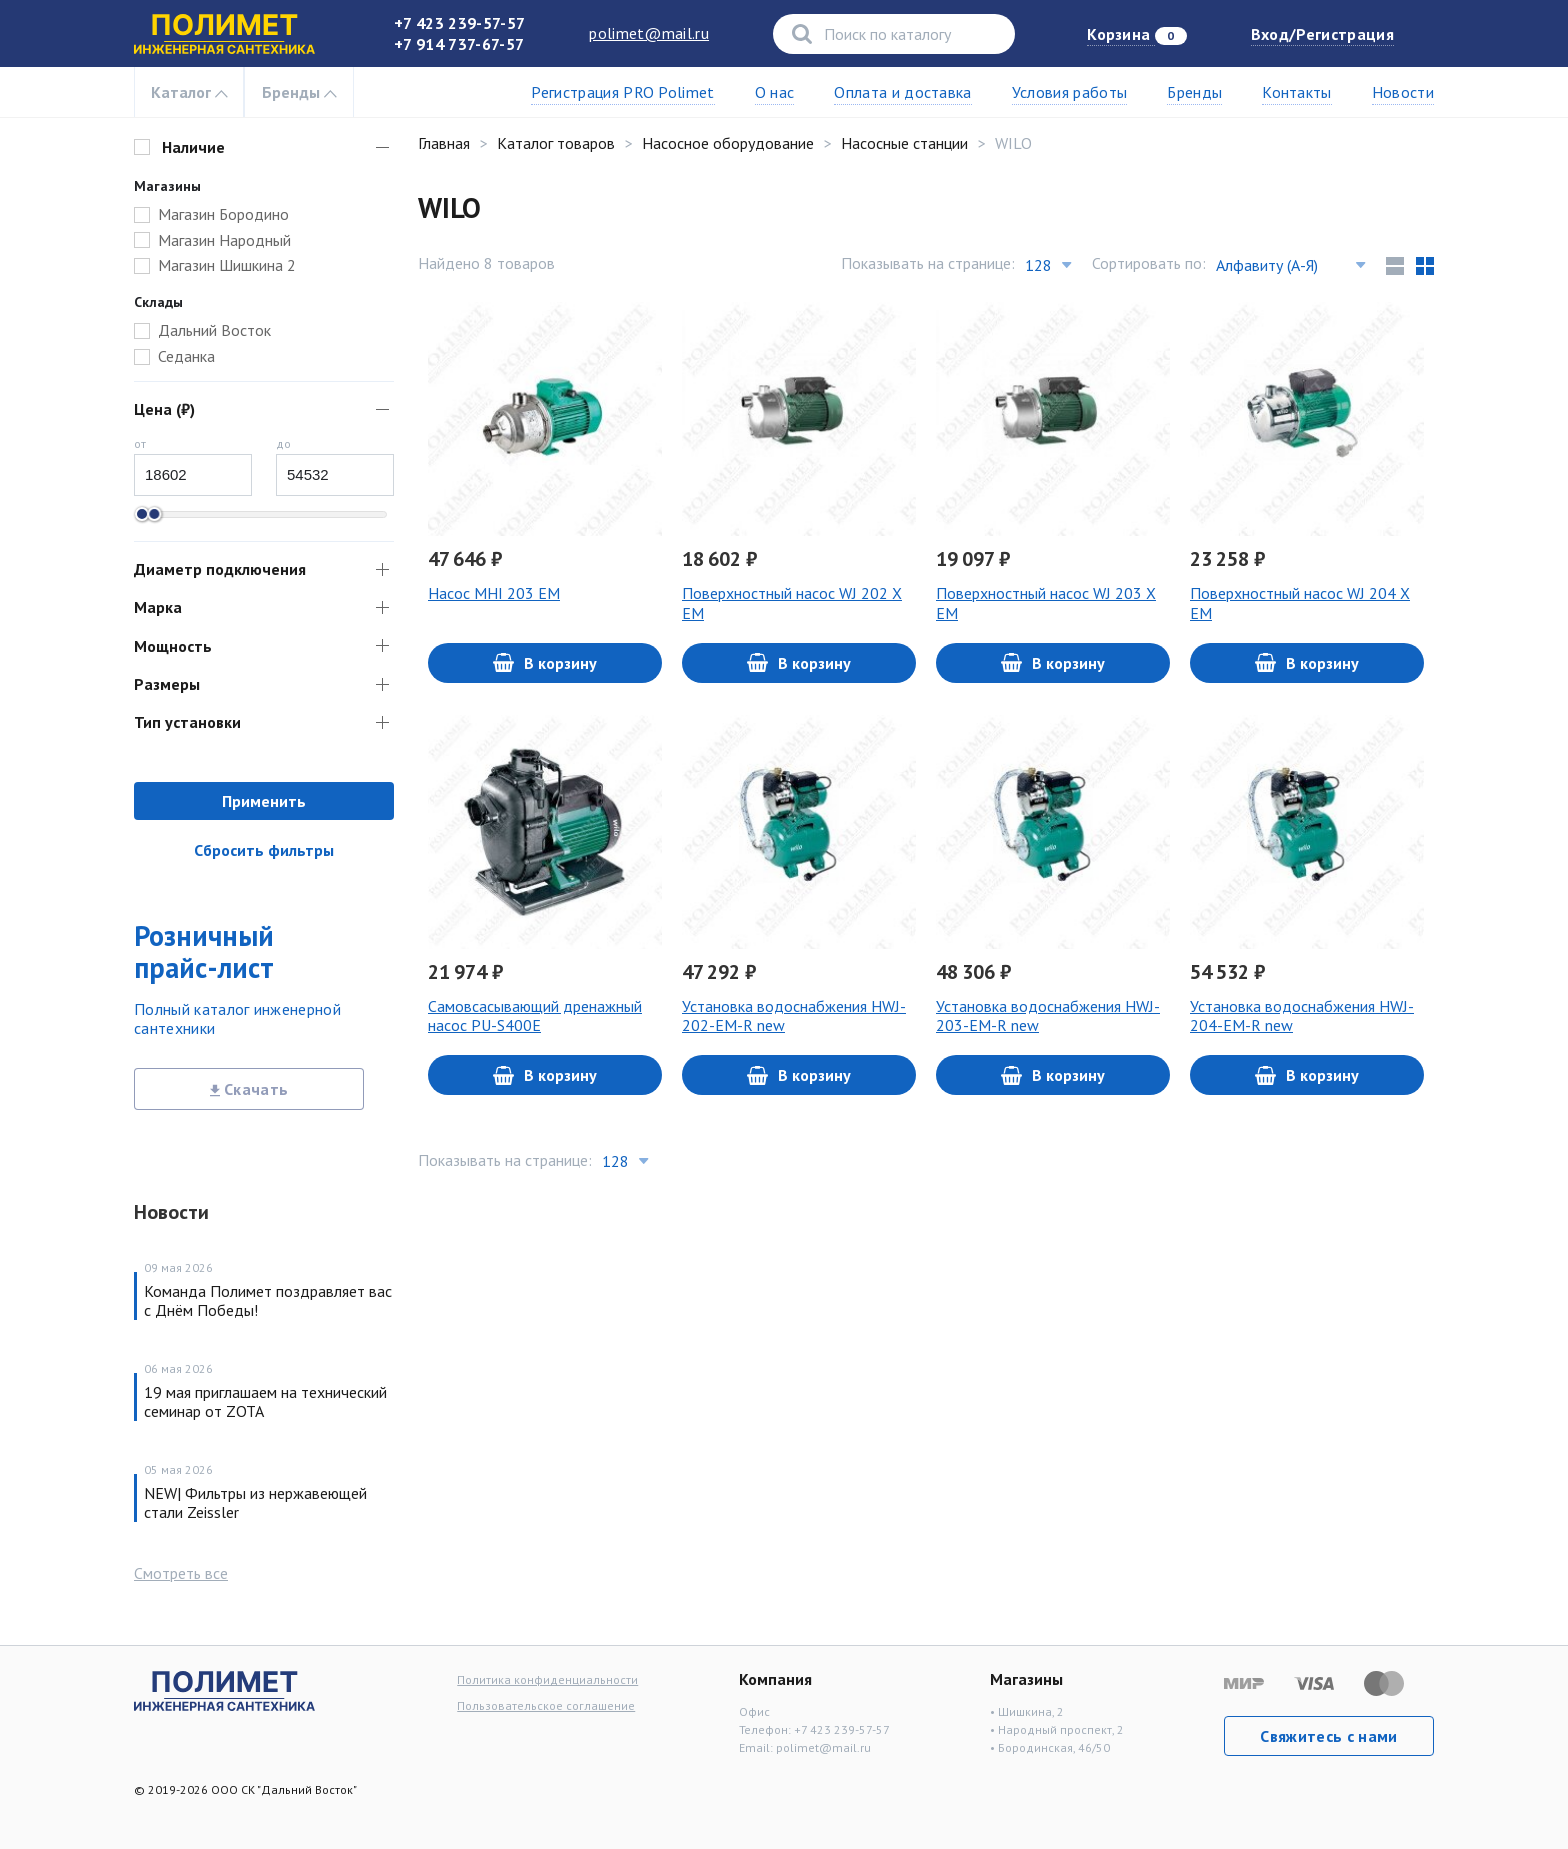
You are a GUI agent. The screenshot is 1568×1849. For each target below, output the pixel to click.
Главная (444, 143)
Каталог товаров (556, 143)
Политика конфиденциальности (547, 1679)
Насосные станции (904, 143)
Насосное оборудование (728, 143)
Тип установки (187, 722)
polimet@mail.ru (649, 33)
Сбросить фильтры (264, 850)
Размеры (167, 684)
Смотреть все (181, 1573)
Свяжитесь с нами (1328, 1736)
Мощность (173, 646)
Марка (158, 607)
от (140, 443)
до (283, 443)
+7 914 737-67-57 (459, 44)
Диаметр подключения (220, 569)
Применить (264, 801)
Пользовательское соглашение (546, 1705)
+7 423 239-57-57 (459, 23)
